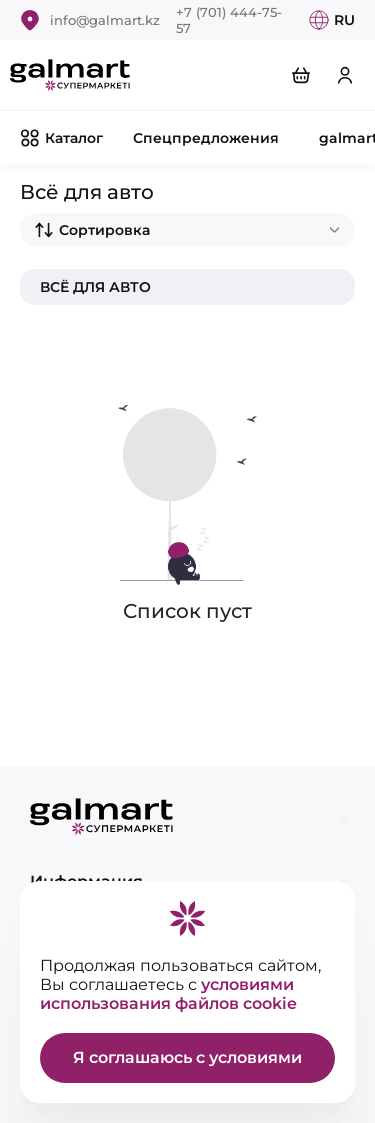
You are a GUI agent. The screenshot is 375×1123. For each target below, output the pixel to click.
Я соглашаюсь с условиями (187, 1057)
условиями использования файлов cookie (168, 994)
